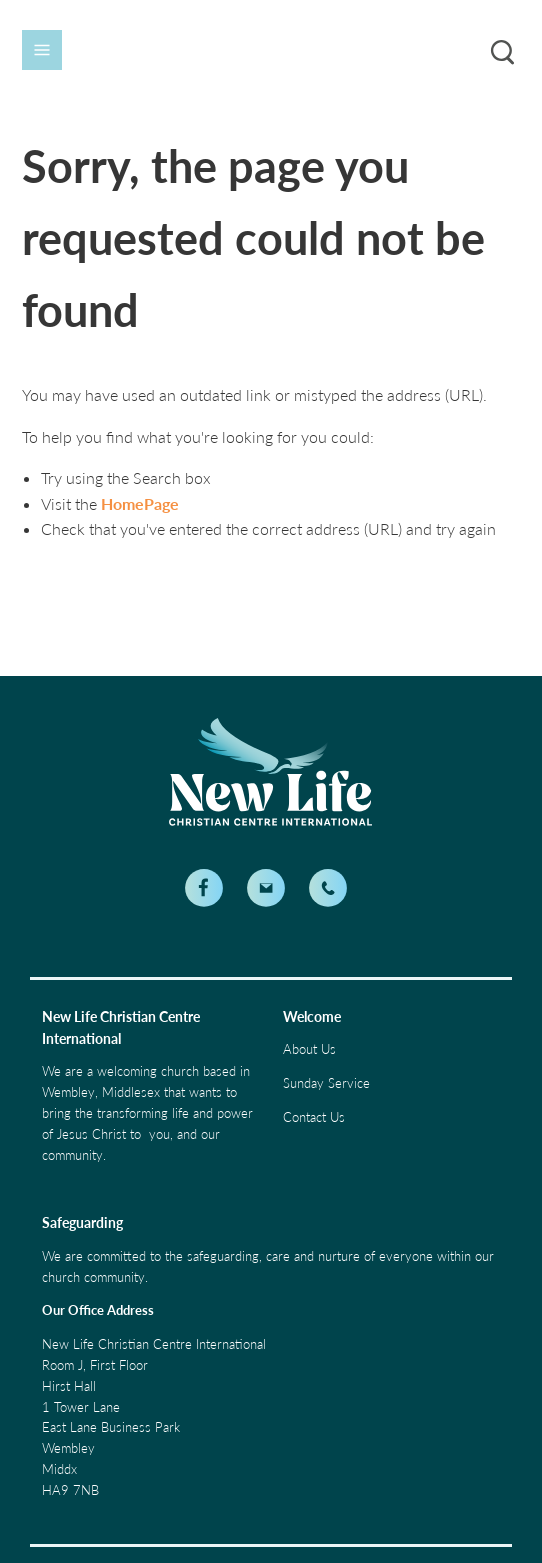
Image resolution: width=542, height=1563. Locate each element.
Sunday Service (326, 1083)
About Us (309, 1049)
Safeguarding (82, 1222)
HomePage (140, 503)
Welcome (312, 1016)
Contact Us (314, 1117)
